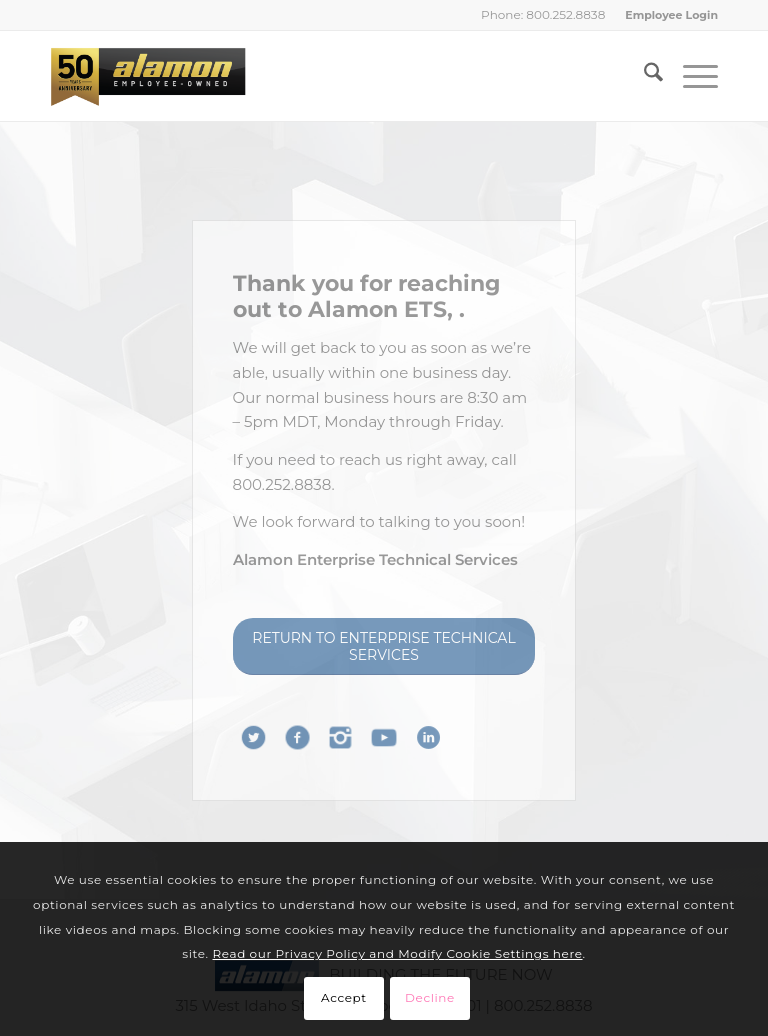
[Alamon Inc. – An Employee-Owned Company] (148, 76)
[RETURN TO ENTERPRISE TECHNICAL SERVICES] (384, 646)
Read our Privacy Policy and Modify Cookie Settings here (398, 953)
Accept (344, 997)
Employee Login (671, 15)
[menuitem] (666, 15)
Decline (430, 997)
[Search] (643, 76)
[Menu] (690, 76)
